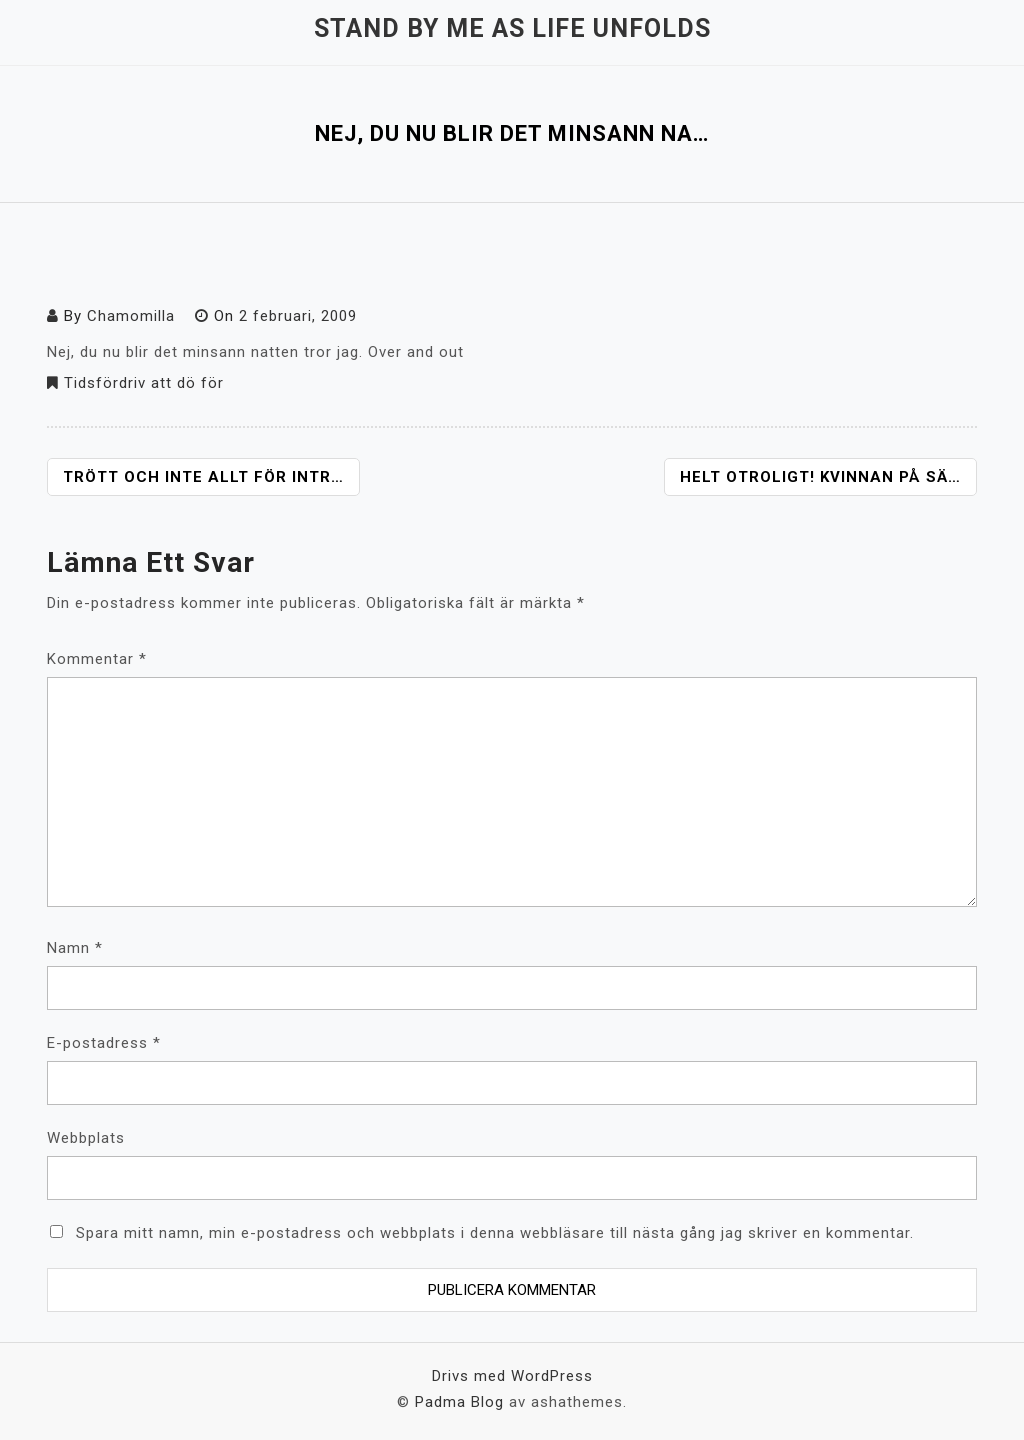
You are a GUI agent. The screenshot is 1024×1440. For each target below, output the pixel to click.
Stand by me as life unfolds (512, 28)
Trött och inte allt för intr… (203, 477)
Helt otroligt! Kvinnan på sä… (820, 477)
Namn (75, 948)
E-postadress (104, 1043)
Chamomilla (131, 316)
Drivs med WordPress (512, 1376)
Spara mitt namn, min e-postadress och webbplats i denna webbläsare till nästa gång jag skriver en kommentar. (495, 1233)
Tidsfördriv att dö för (144, 383)
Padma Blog (459, 1402)
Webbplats (86, 1138)
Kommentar (97, 659)
